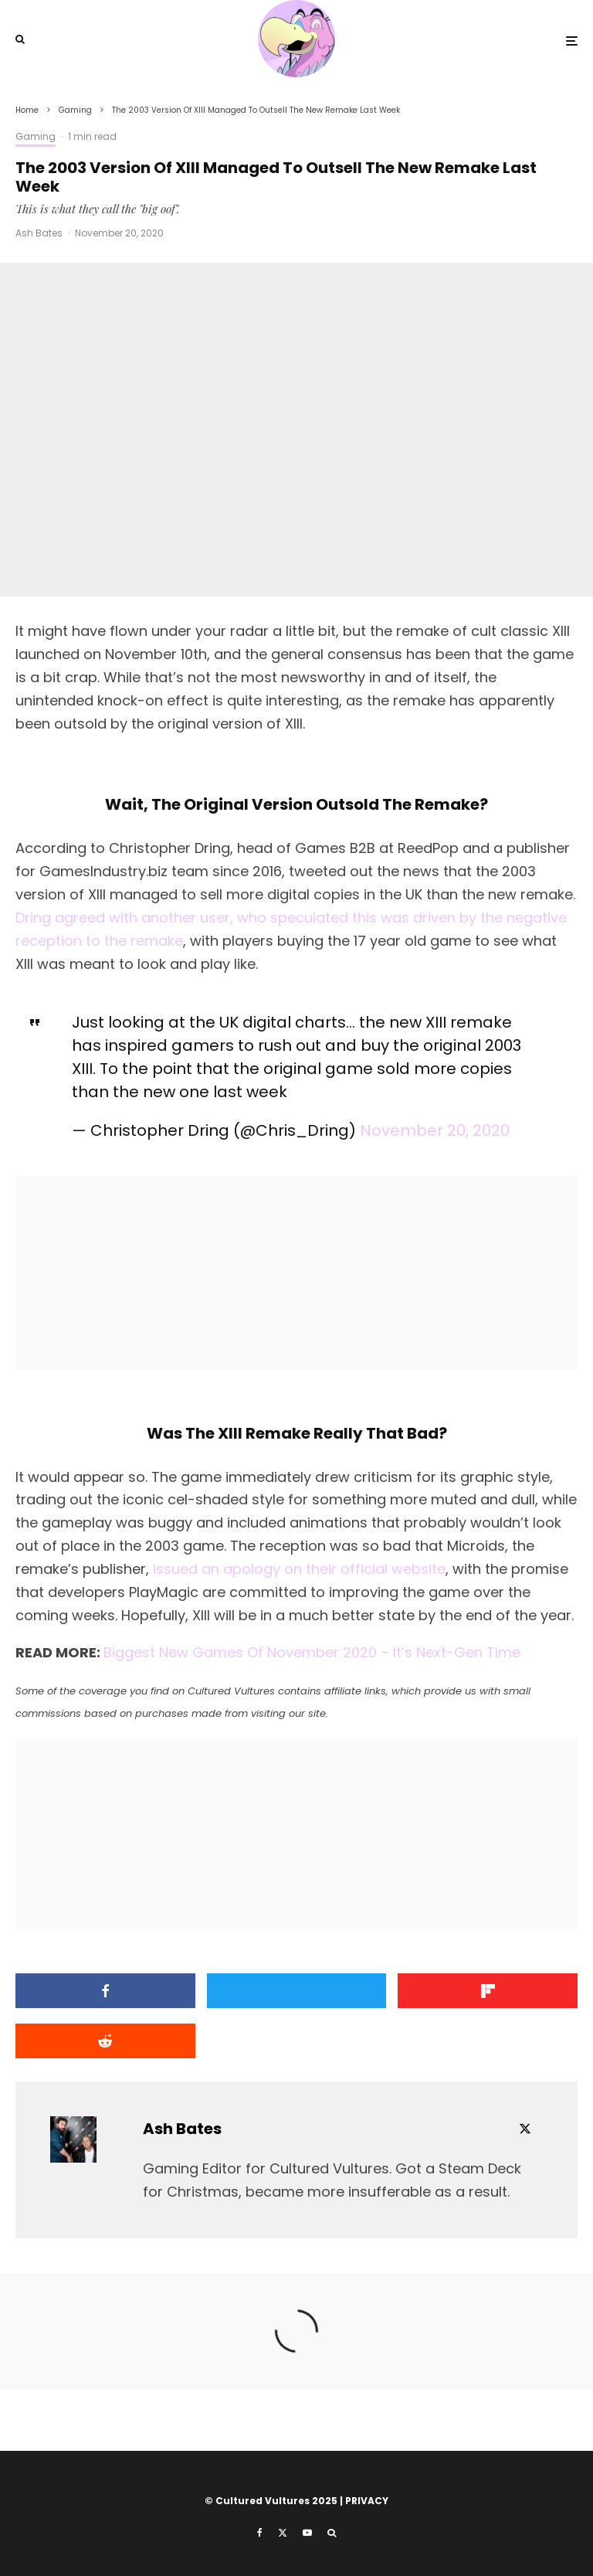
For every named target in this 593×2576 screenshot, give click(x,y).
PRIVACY (366, 2500)
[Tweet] (297, 1990)
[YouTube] (307, 2532)
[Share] (105, 1990)
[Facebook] (259, 2532)
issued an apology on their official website (299, 1569)
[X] (282, 2532)
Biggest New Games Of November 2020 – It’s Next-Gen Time (311, 1652)
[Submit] (105, 2041)
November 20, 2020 (435, 1130)
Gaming (35, 136)
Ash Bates (39, 233)
